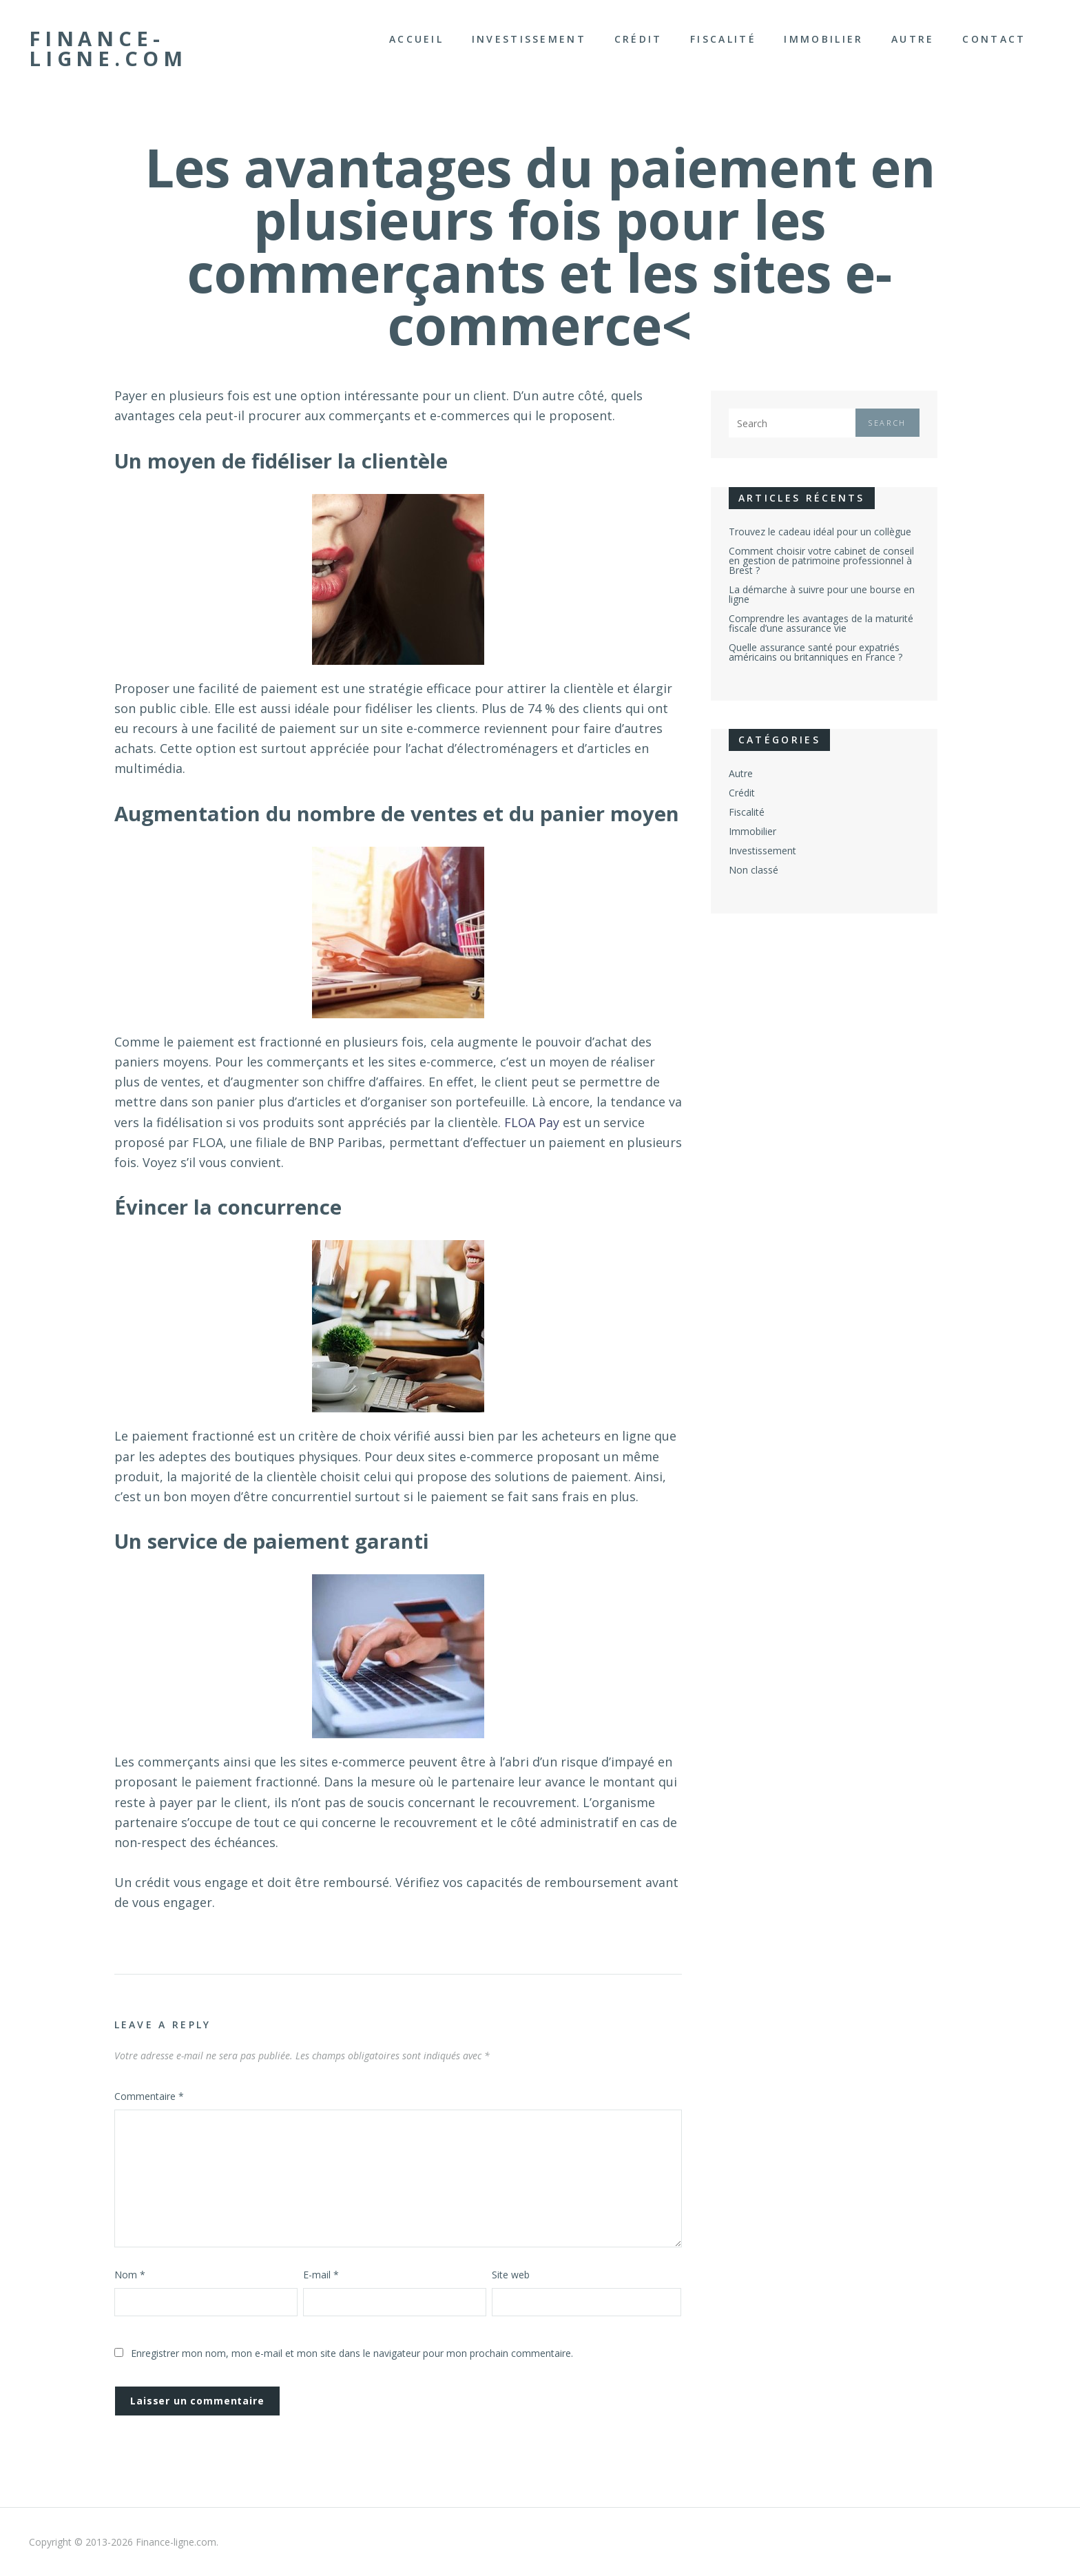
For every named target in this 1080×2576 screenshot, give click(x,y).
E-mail (321, 2274)
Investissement (529, 38)
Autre (913, 38)
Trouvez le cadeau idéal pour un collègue (820, 531)
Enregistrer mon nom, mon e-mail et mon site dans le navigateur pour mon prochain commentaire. (352, 2353)
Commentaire (149, 2096)
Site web (511, 2274)
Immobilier (823, 38)
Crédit (638, 38)
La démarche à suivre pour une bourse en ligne (822, 594)
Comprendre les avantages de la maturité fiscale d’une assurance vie (821, 623)
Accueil (416, 38)
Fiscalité (723, 38)
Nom (129, 2274)
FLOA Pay (531, 1122)
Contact (994, 38)
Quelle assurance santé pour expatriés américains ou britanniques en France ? (815, 652)
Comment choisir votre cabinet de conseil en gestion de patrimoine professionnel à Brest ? (821, 560)
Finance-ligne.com (108, 48)
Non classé (753, 869)
